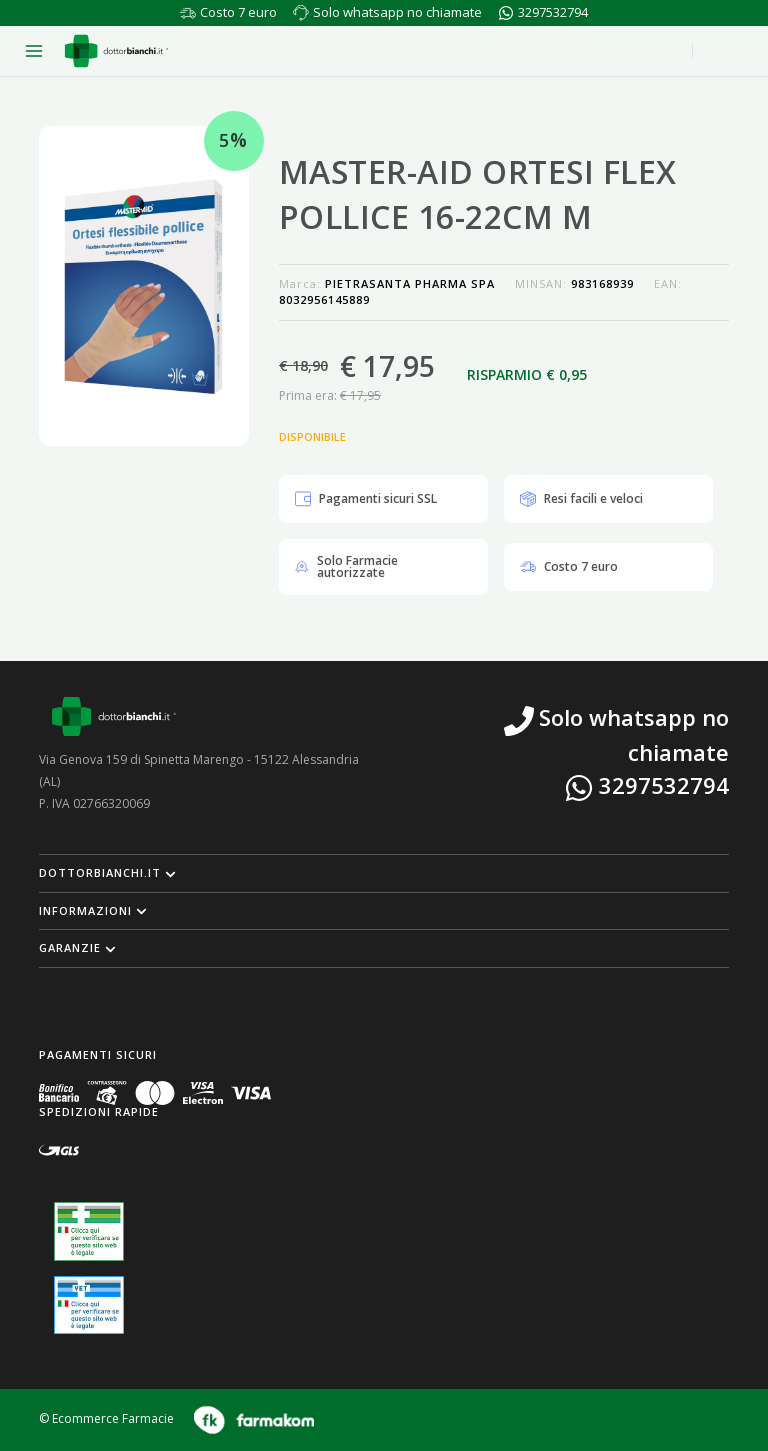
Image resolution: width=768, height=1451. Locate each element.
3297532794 (553, 12)
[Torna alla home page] (116, 51)
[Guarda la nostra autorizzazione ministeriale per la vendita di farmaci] (89, 1231)
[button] (384, 873)
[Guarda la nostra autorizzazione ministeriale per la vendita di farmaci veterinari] (89, 1305)
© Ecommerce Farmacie (106, 1418)
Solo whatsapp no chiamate (397, 12)
